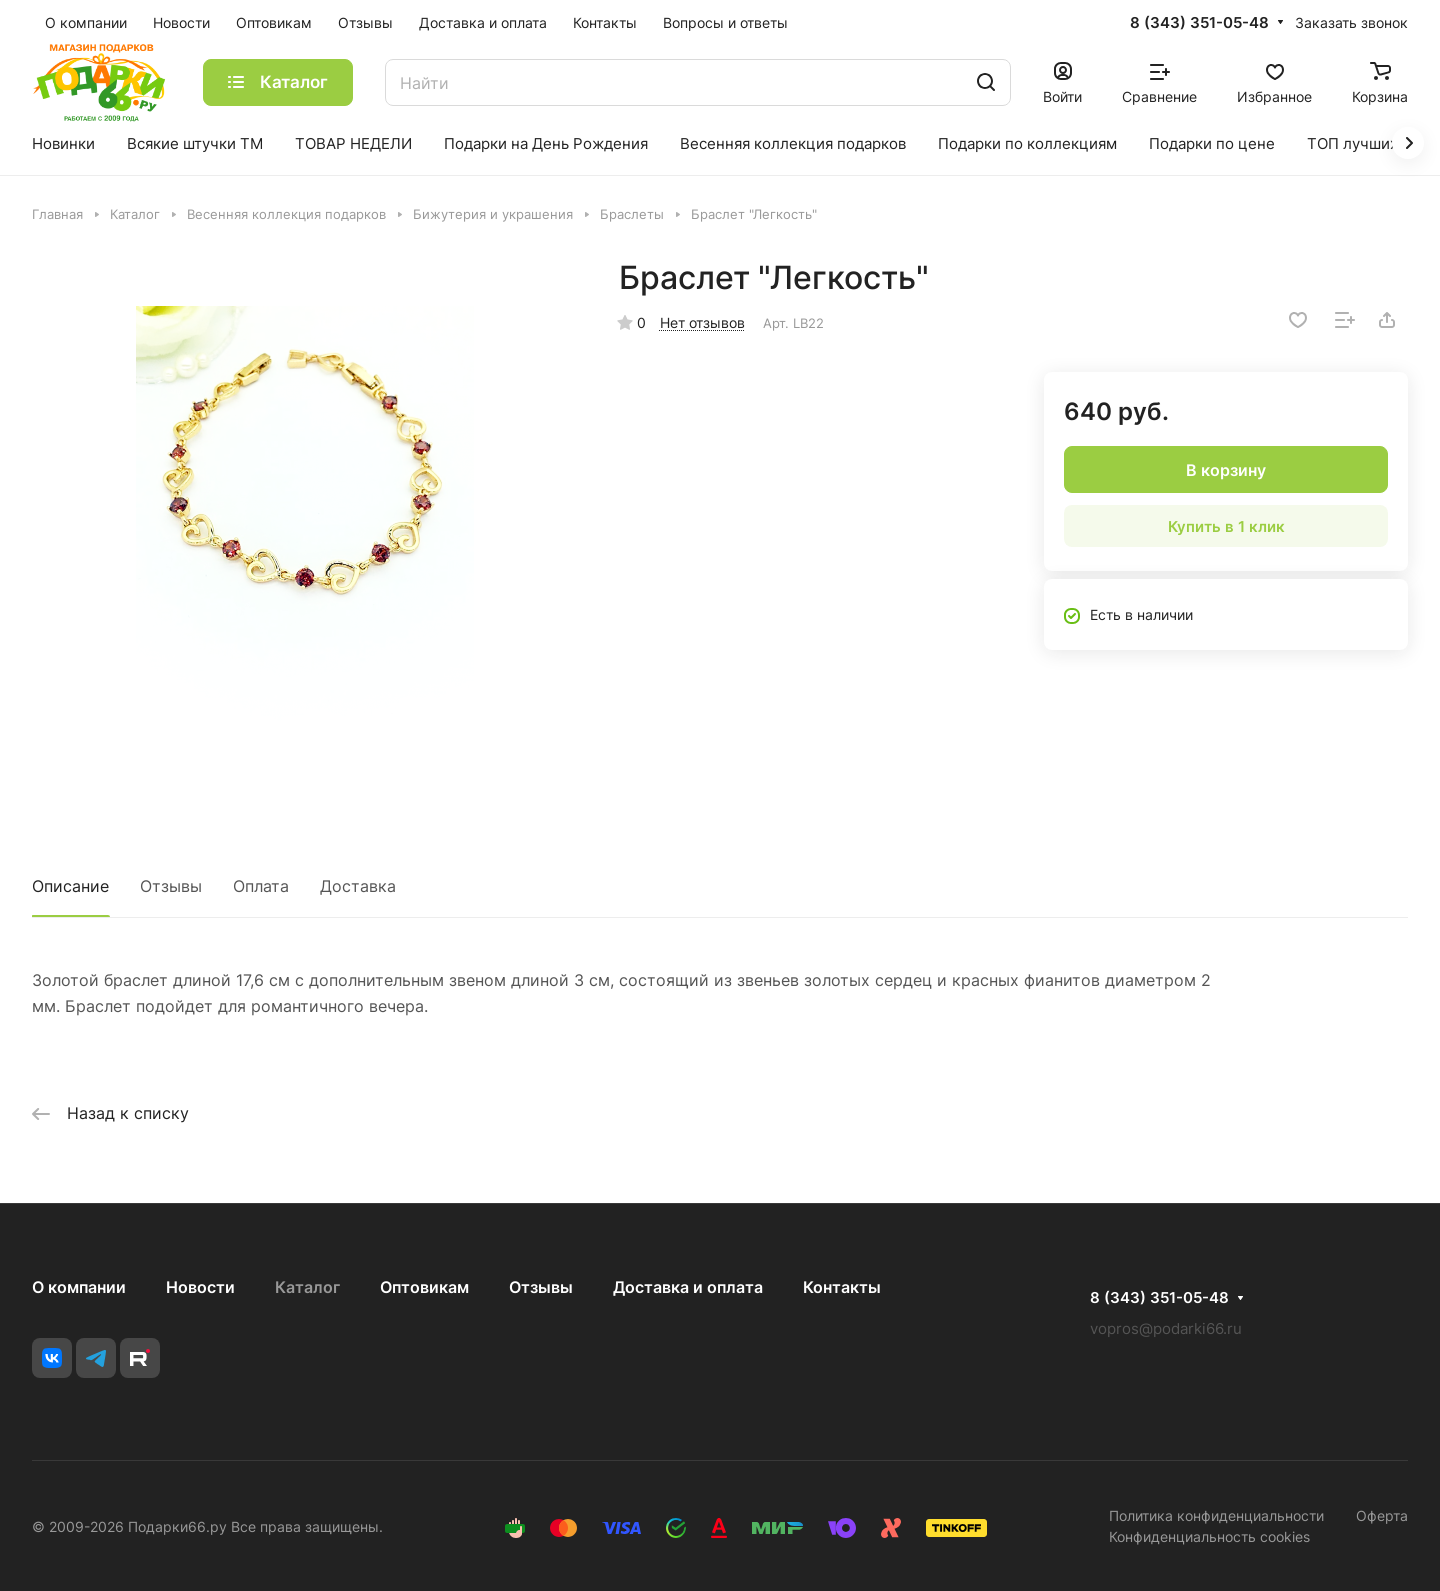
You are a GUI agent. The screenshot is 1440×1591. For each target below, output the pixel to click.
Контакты (842, 1287)
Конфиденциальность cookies (1209, 1536)
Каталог (307, 1287)
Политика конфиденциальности (1216, 1515)
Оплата (261, 886)
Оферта (1382, 1515)
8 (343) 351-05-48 (1199, 23)
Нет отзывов (702, 322)
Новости (200, 1287)
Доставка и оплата (688, 1287)
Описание (70, 886)
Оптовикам (424, 1287)
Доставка (358, 886)
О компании (79, 1287)
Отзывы (171, 886)
